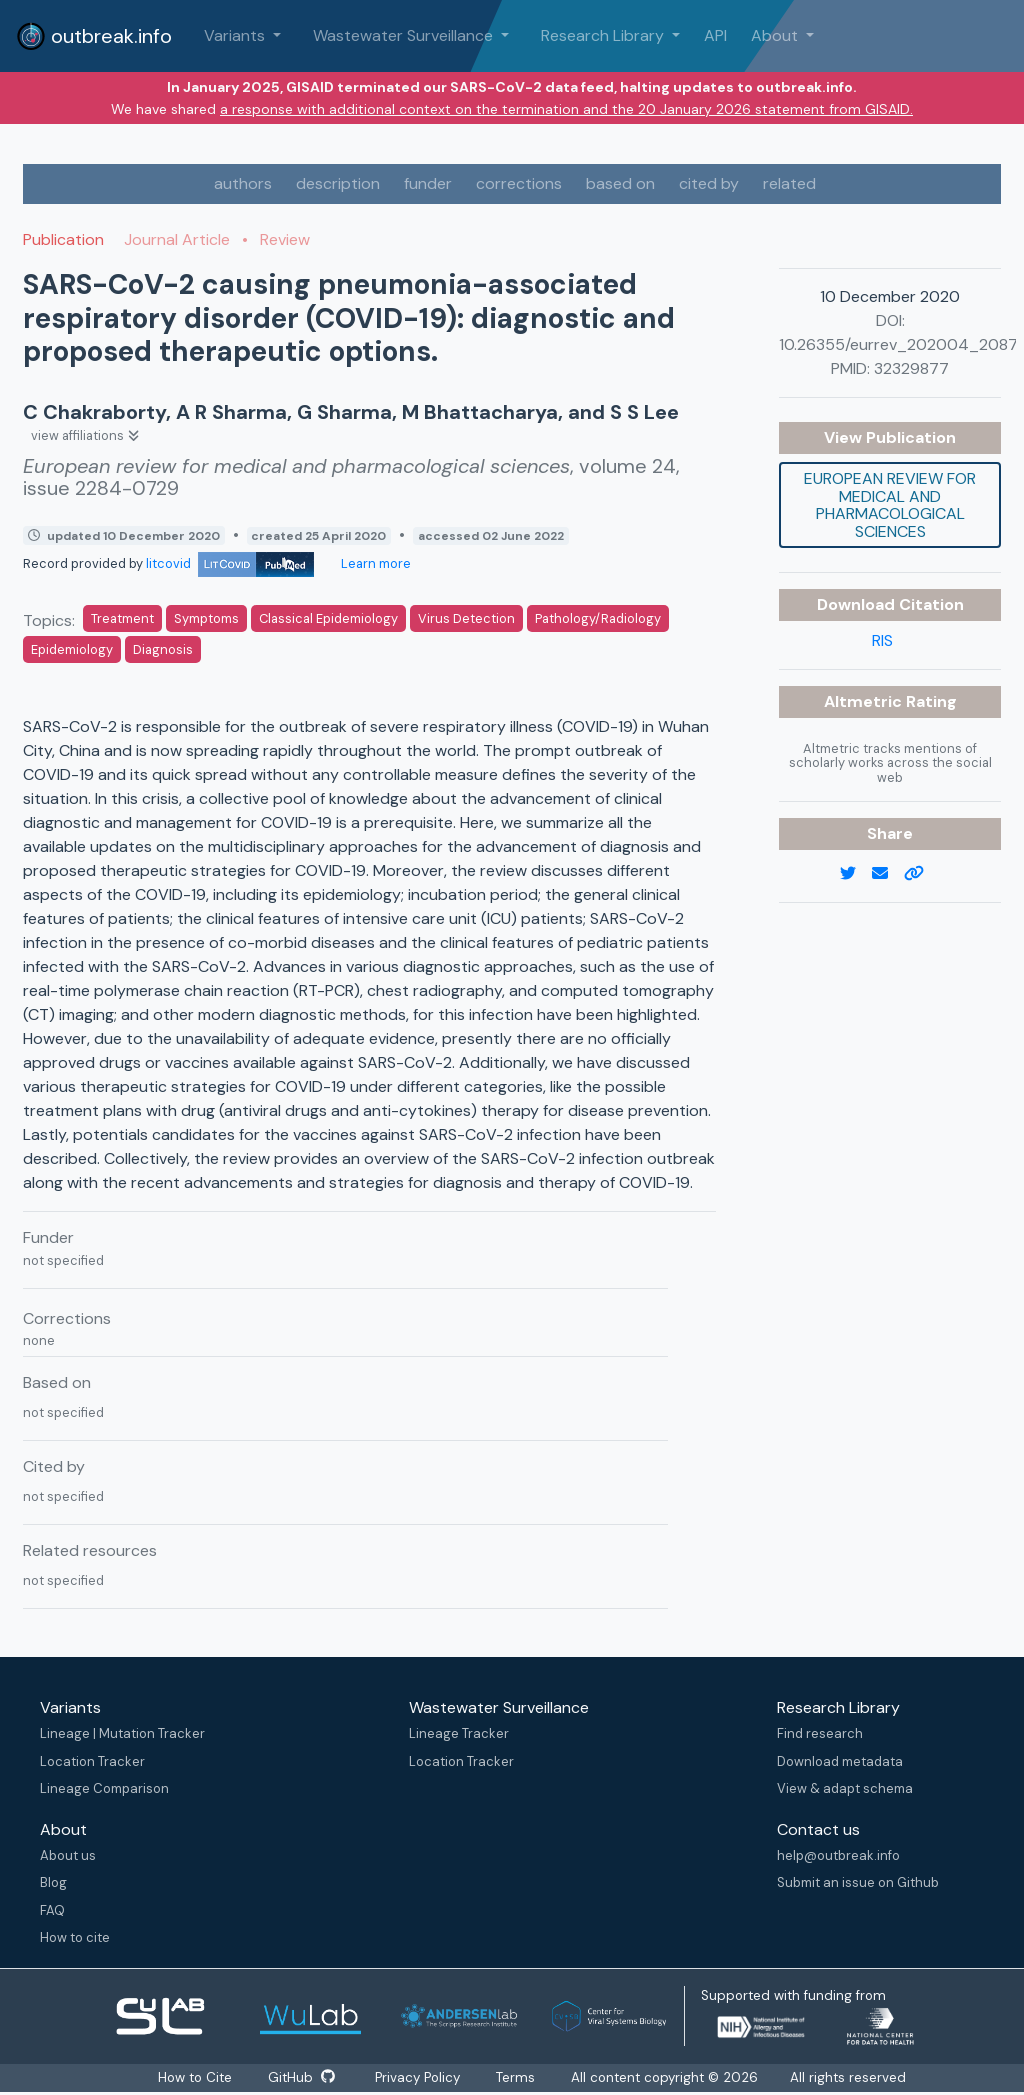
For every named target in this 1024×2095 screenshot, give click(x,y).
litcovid (230, 563)
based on (620, 183)
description (338, 183)
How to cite (75, 1937)
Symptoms (206, 618)
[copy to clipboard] (922, 874)
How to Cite (194, 2077)
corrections (519, 183)
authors (243, 183)
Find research (820, 1733)
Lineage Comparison (104, 1788)
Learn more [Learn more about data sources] (374, 563)
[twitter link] (856, 874)
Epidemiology (72, 649)
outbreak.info (94, 36)
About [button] (776, 35)
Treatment (122, 618)
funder (428, 183)
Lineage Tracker (459, 1733)
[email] (888, 874)
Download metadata (840, 1761)
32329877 (911, 368)
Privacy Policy (421, 2077)
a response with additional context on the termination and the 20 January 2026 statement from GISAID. (566, 109)
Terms (520, 2077)
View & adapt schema (845, 1788)
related (789, 183)
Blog (53, 1882)
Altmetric (865, 701)
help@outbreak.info (838, 1855)
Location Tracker (92, 1761)
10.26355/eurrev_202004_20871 (901, 344)
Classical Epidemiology (328, 618)
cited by (709, 183)
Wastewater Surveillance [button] (405, 35)
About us (68, 1855)
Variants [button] (236, 35)
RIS (882, 640)
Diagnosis (163, 649)
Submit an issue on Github (858, 1882)
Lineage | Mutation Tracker (122, 1733)
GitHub (301, 2077)
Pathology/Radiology (598, 618)
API (715, 35)
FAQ (52, 1910)
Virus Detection (466, 618)
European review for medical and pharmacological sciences (890, 505)
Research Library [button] (604, 35)
